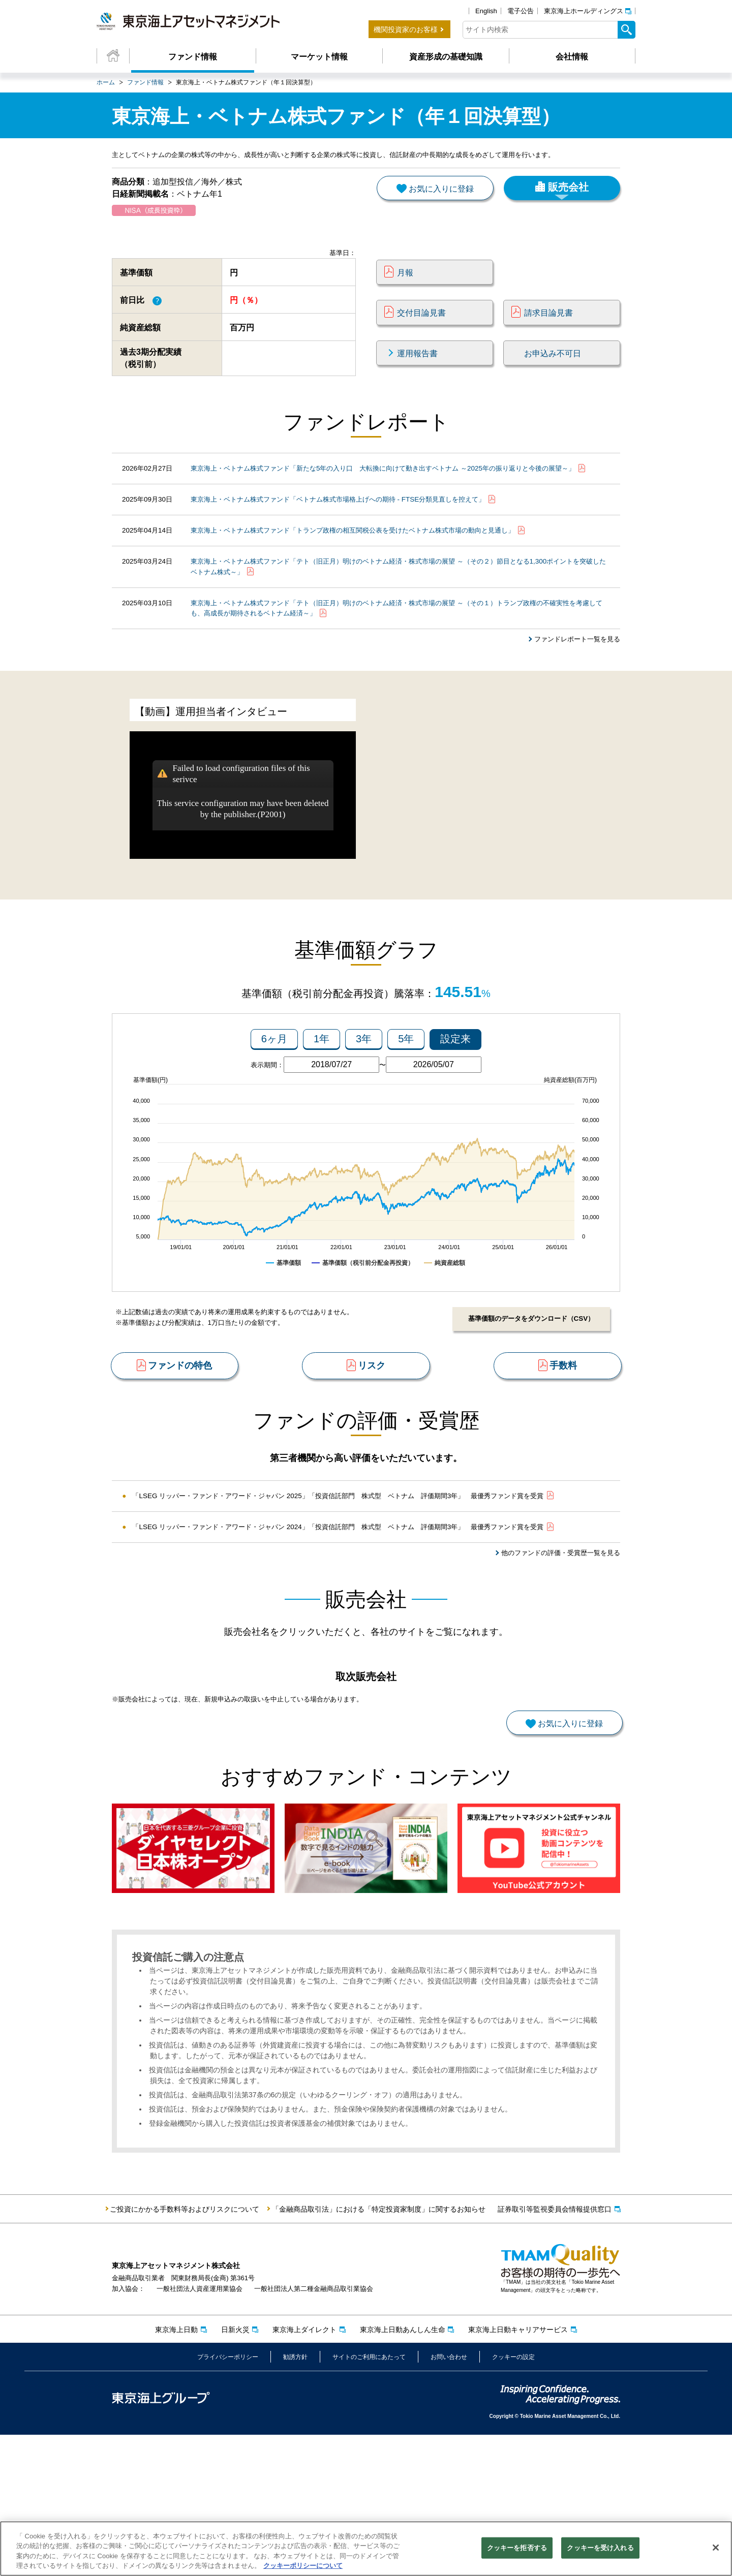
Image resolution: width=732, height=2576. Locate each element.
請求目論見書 (548, 330)
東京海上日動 (176, 2471)
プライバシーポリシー (227, 2498)
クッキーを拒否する (517, 2549)
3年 (364, 1101)
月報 (405, 290)
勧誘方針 (295, 2498)
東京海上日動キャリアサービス (518, 2471)
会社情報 (572, 56)
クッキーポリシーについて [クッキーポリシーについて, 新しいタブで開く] (303, 2567)
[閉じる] (716, 2549)
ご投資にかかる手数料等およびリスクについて (184, 2350)
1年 (321, 1101)
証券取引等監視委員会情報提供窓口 (555, 2350)
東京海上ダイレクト (304, 2471)
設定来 (455, 1101)
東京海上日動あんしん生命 (402, 2471)
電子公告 (520, 11)
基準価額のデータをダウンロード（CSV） (528, 1381)
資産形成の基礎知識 (445, 56)
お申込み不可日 (552, 370)
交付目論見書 (421, 330)
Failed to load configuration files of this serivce (241, 832)
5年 (406, 1101)
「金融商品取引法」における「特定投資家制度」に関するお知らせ (378, 2350)
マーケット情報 (319, 56)
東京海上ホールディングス (583, 11)
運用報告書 (417, 370)
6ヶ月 (274, 1101)
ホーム (106, 82)
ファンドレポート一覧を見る (574, 689)
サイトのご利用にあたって (369, 2498)
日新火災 (235, 2471)
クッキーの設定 (513, 2498)
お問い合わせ (449, 2498)
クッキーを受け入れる (600, 2549)
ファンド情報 (192, 56)
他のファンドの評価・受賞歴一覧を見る (556, 1641)
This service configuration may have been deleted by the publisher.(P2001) (243, 867)
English (486, 11)
